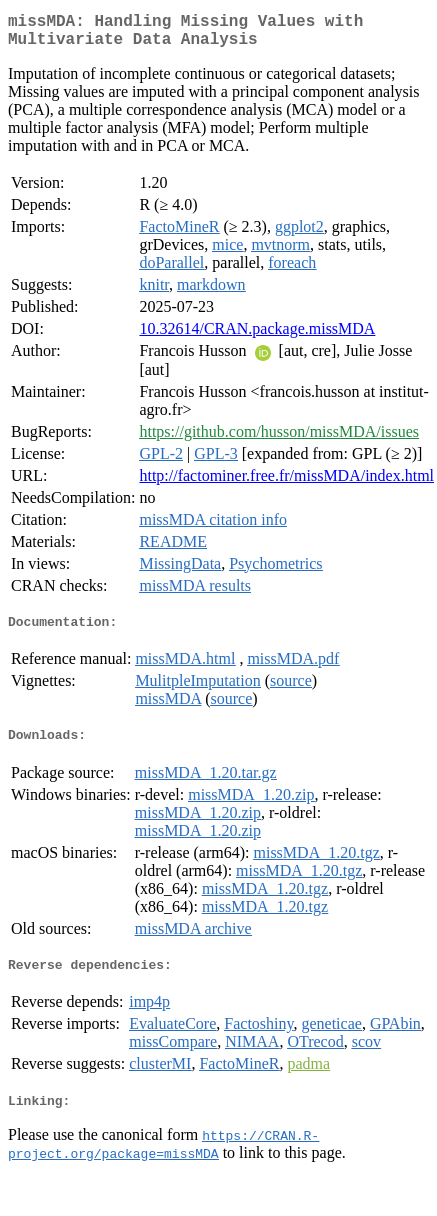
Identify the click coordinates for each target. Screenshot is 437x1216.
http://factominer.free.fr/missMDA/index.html (286, 483)
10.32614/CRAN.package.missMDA (257, 336)
